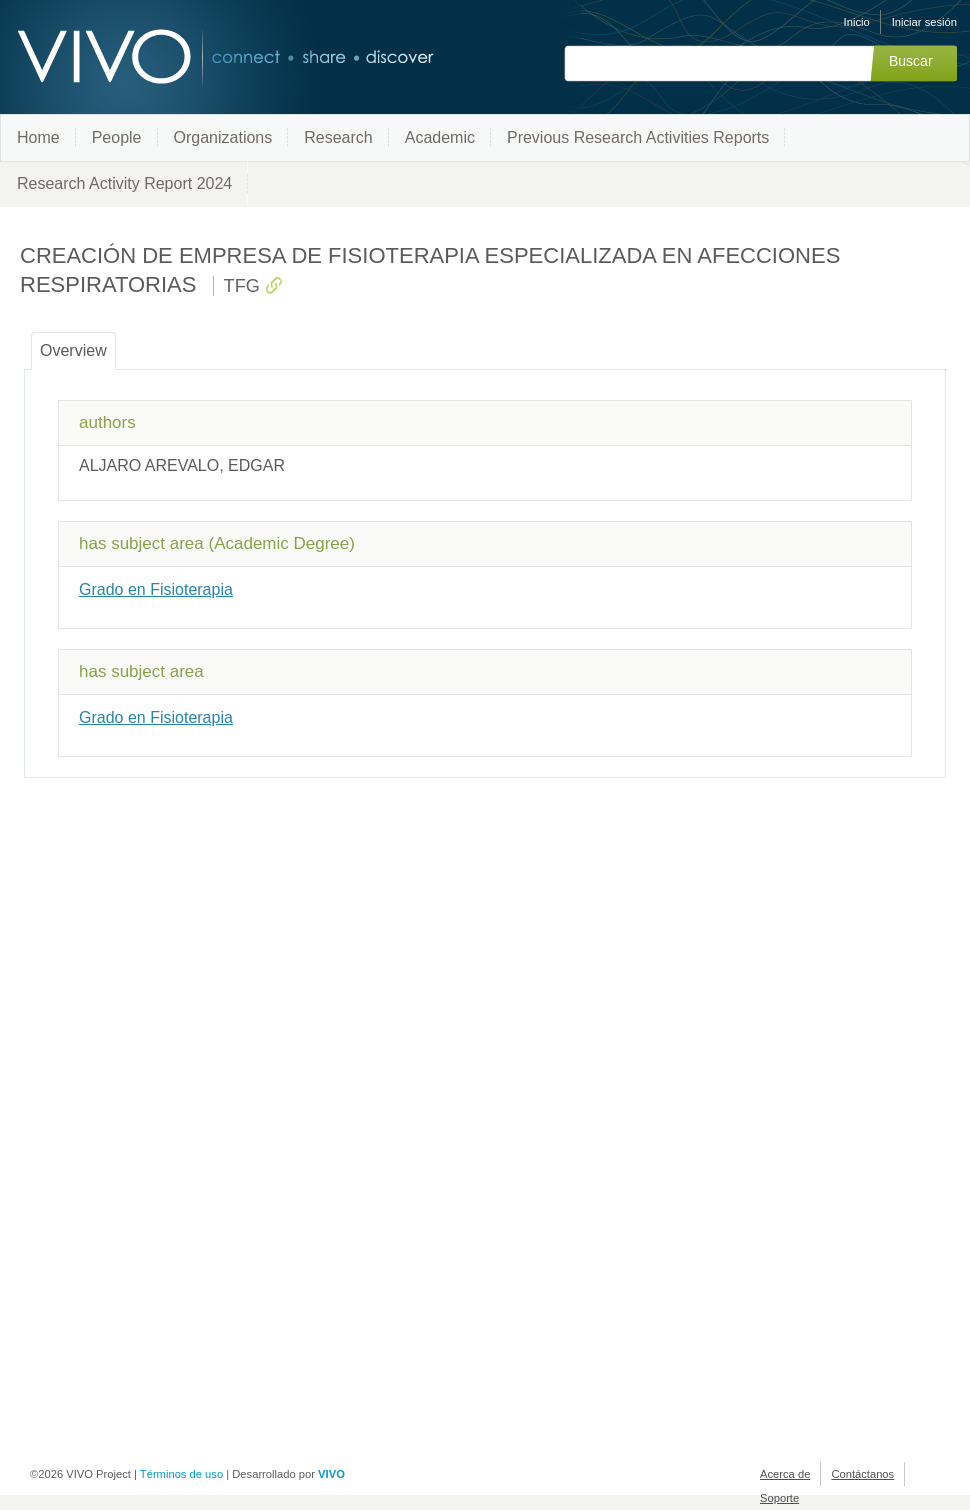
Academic (440, 137)
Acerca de (785, 1474)
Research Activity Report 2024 (124, 183)
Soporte (779, 1498)
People (117, 137)
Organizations (223, 137)
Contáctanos (862, 1474)
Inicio (857, 22)
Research (338, 137)
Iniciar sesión (924, 22)
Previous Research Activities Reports (638, 137)
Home (38, 137)
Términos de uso (181, 1474)
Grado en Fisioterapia (156, 589)
